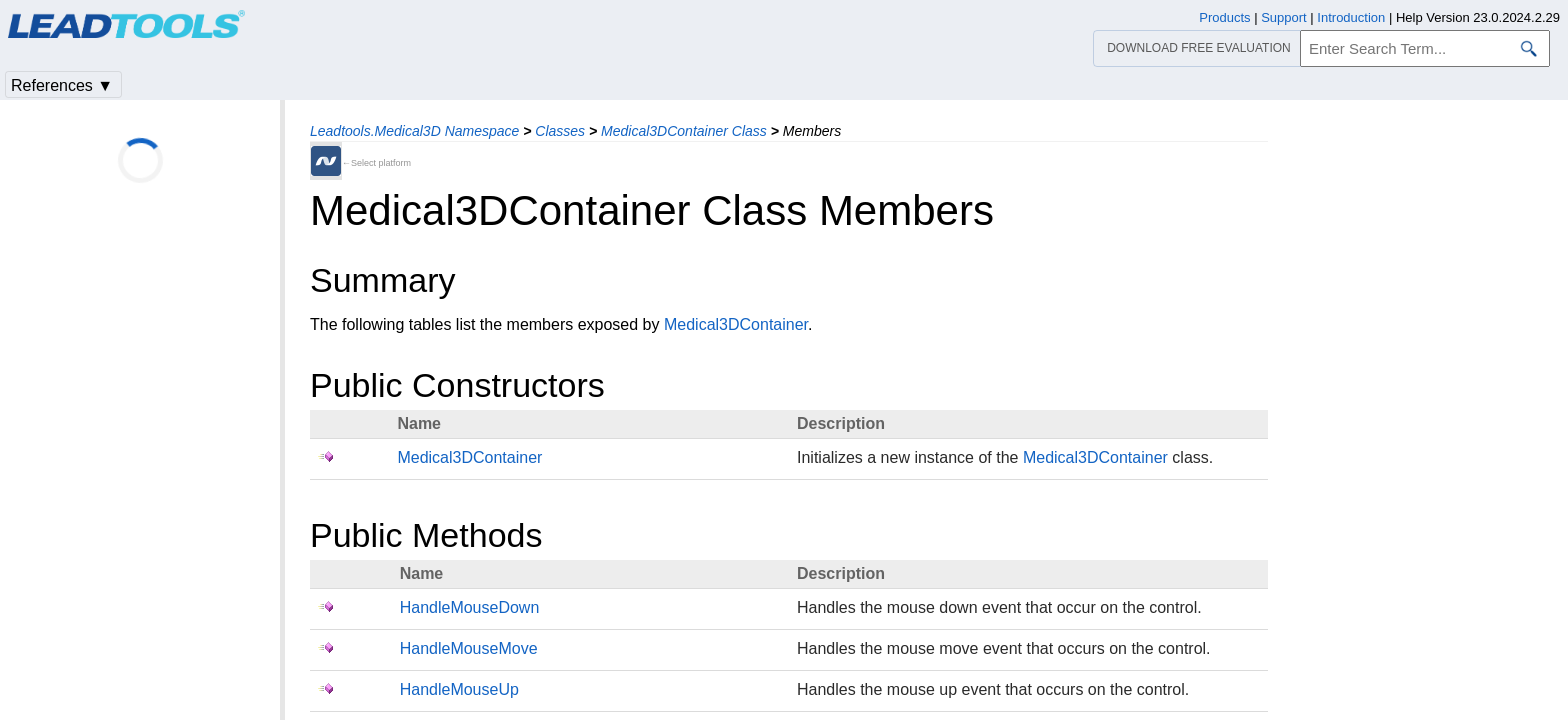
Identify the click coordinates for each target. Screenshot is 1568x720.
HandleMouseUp (459, 689)
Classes (560, 131)
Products (1224, 17)
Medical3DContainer (736, 324)
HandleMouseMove (469, 648)
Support (1284, 17)
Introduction (1351, 17)
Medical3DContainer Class (684, 131)
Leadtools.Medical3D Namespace (414, 131)
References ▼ (62, 85)
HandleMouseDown (470, 607)
